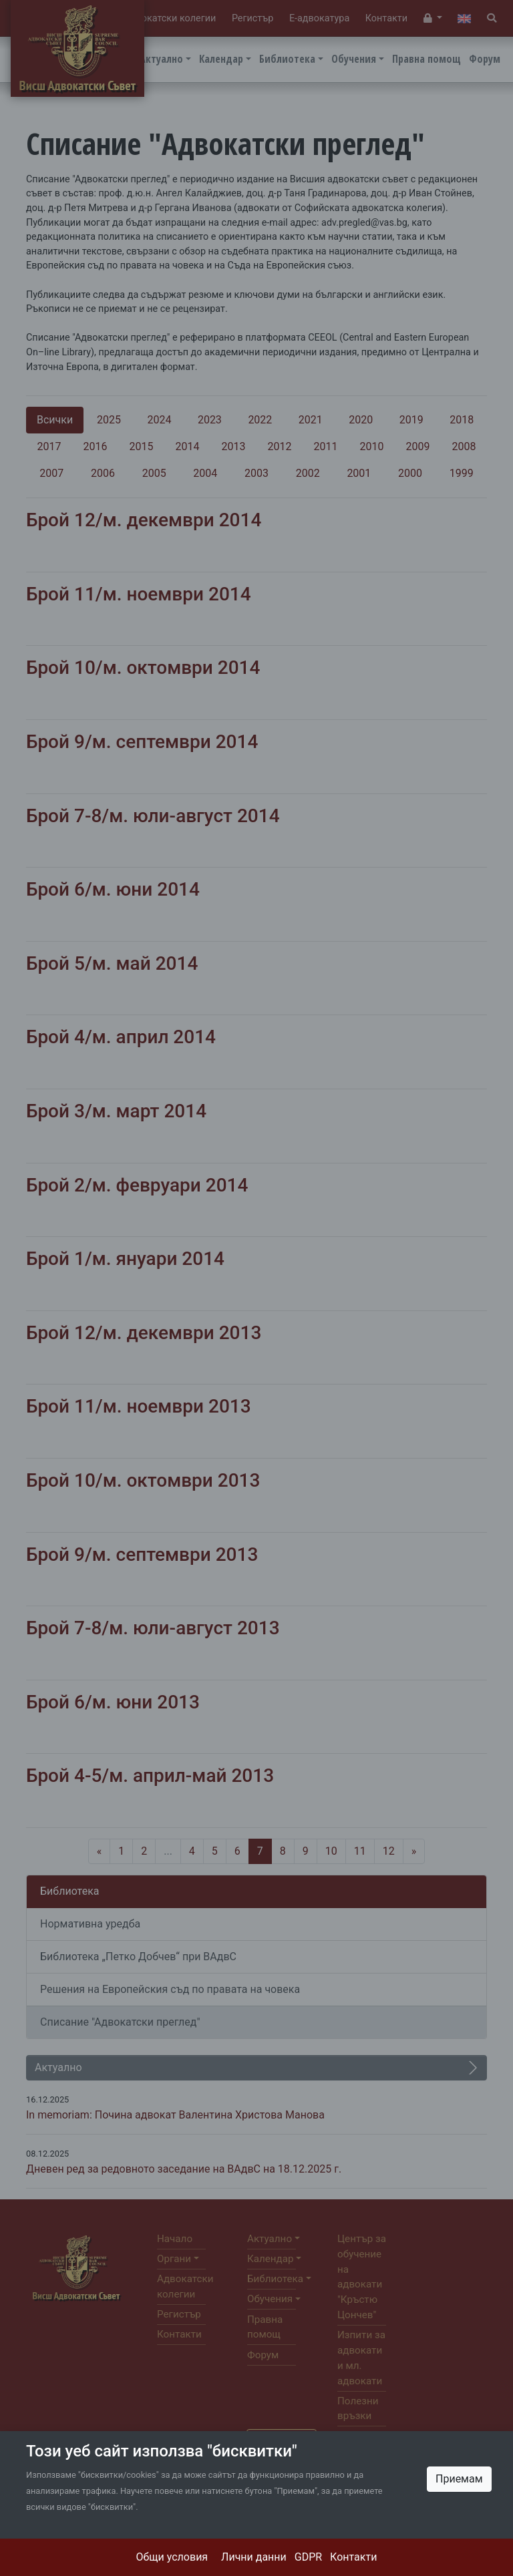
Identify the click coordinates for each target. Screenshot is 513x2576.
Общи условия (172, 2557)
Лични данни (254, 2557)
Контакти (353, 2557)
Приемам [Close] (459, 2478)
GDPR (308, 2557)
